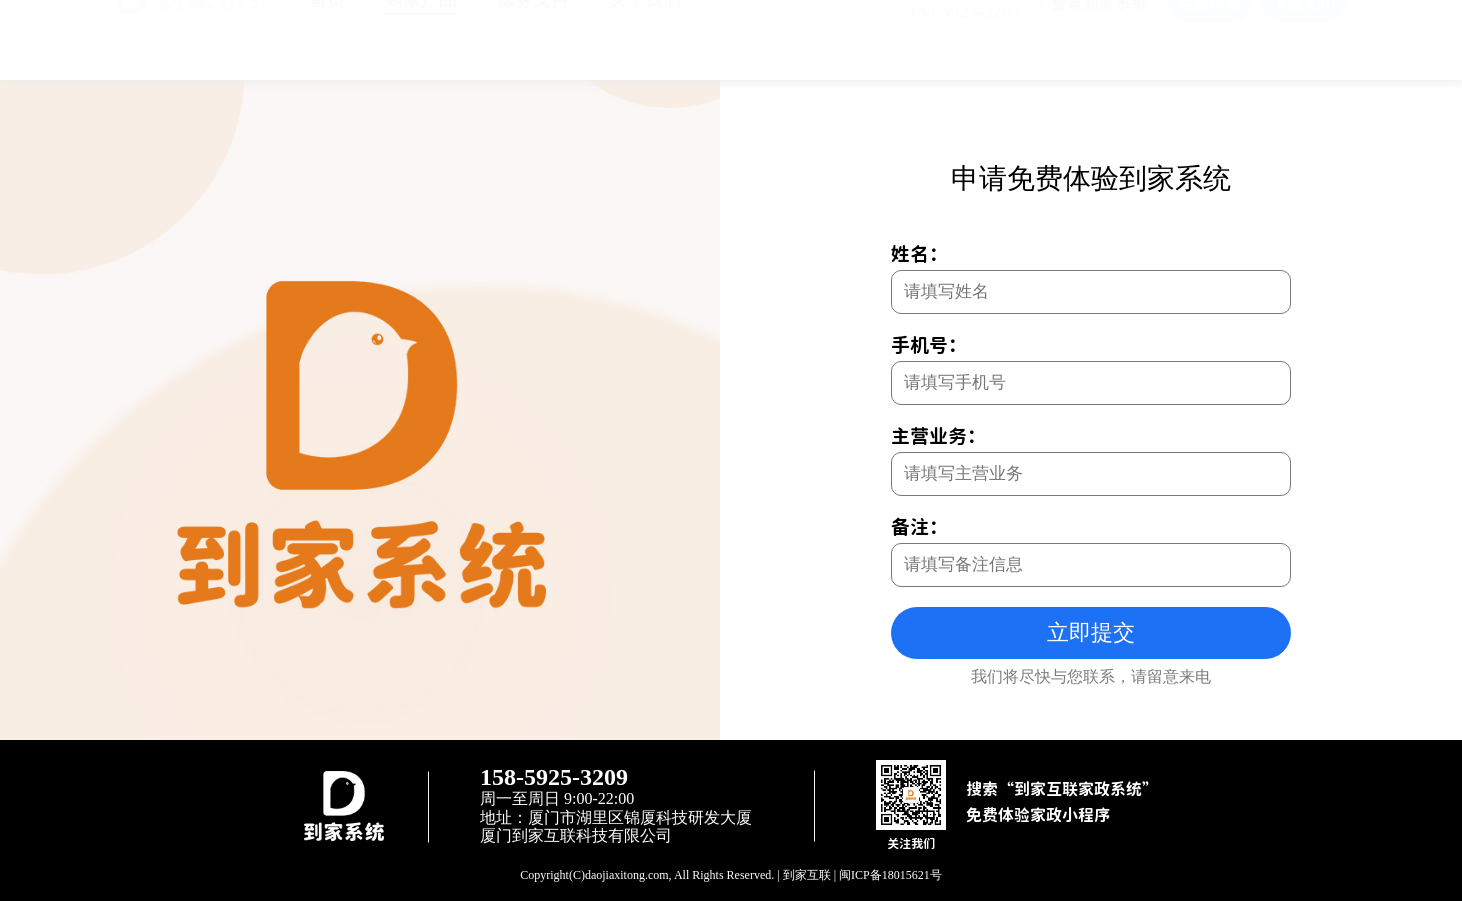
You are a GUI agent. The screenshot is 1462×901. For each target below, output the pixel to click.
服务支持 (533, 38)
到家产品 (421, 38)
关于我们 (645, 38)
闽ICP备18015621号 (890, 875)
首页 (327, 38)
